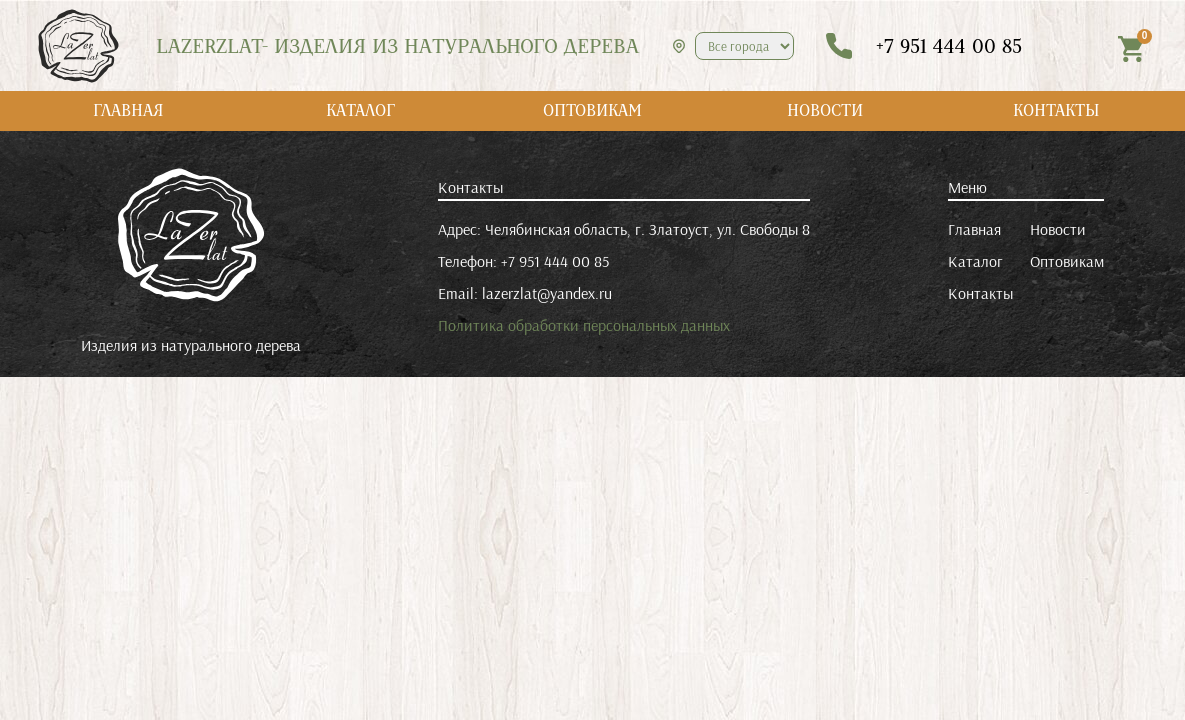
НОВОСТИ (825, 110)
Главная (974, 229)
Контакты (980, 293)
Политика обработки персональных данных (584, 325)
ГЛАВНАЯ (128, 110)
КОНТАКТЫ (1056, 110)
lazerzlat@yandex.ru (547, 293)
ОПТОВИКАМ (592, 110)
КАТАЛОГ (360, 110)
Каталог (975, 261)
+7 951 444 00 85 (555, 261)
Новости (1058, 229)
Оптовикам (1067, 261)
